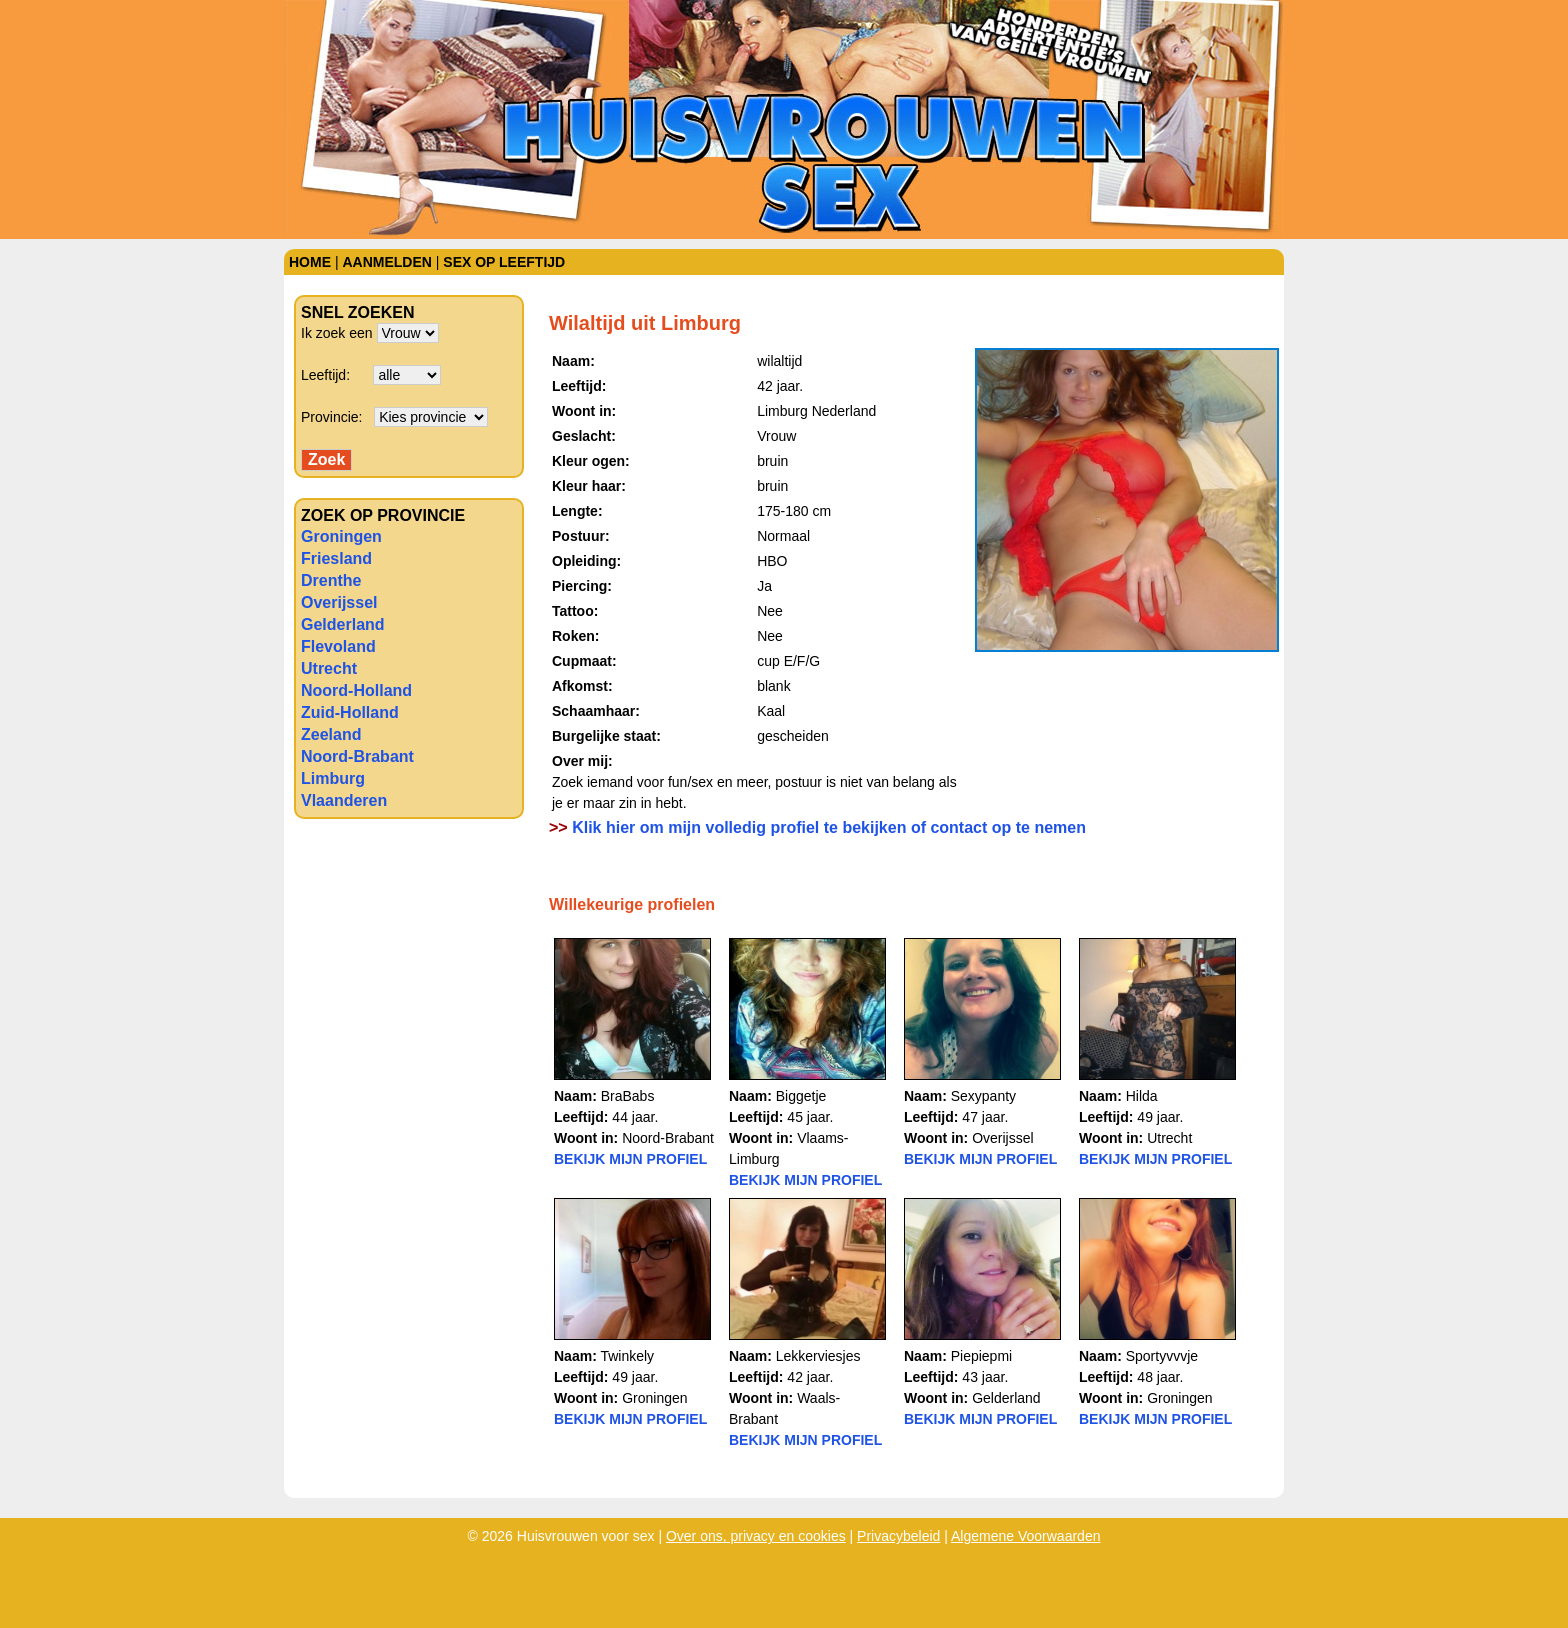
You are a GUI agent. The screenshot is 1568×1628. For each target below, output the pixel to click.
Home (310, 262)
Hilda (1142, 1096)
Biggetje (801, 1096)
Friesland (336, 558)
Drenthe (331, 580)
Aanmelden (386, 262)
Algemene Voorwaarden (1025, 1536)
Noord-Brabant (357, 756)
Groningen (341, 536)
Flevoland (338, 646)
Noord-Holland (356, 690)
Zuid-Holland (350, 712)
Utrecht (329, 668)
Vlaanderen (344, 800)
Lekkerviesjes (818, 1356)
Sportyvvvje (1162, 1356)
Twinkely (627, 1356)
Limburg (333, 778)
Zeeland (331, 734)
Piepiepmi (981, 1356)
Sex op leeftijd (504, 262)
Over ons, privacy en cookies (756, 1536)
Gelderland (343, 624)
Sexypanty (983, 1096)
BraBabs (628, 1096)
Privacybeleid (898, 1536)
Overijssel (339, 602)
